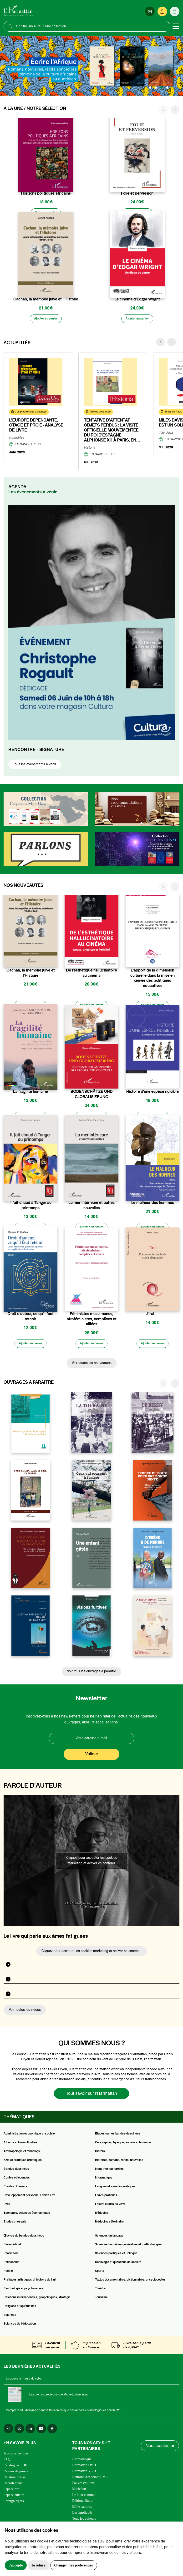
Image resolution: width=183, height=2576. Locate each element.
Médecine (101, 2217)
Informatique (103, 2182)
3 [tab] (161, 87)
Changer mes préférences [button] (73, 2565)
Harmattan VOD (84, 2475)
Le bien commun (84, 2499)
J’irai (150, 1317)
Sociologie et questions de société (118, 2266)
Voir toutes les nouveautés (92, 1367)
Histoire (100, 2155)
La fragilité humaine (30, 1093)
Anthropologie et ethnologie (22, 2155)
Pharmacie (11, 2258)
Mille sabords (82, 2511)
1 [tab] (150, 87)
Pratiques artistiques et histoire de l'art (30, 2284)
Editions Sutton (83, 2505)
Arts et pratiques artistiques (23, 2164)
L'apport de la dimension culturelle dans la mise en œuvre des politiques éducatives (152, 979)
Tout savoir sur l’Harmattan (91, 2098)
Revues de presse (16, 2476)
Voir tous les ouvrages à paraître (91, 1676)
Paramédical (12, 2249)
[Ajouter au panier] (46, 319)
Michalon (79, 2493)
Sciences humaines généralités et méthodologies (128, 2249)
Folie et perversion (137, 193)
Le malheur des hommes (152, 1205)
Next (171, 343)
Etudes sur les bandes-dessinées (117, 2138)
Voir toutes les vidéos (25, 2014)
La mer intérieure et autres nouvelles (91, 1208)
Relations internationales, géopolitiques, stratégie (37, 2302)
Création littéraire (15, 2191)
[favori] (70, 184)
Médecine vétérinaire (109, 2226)
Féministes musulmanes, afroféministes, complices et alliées (92, 1322)
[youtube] (41, 2433)
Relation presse (14, 2481)
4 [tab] (167, 87)
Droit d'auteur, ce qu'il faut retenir (31, 1320)
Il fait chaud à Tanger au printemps (30, 1208)
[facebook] (52, 2433)
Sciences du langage (109, 2240)
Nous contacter (160, 2451)
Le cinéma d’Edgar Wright (137, 299)
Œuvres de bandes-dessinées (24, 2240)
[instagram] (8, 2433)
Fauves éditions (83, 2487)
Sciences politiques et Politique (116, 2258)
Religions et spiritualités (20, 2310)
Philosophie (11, 2266)
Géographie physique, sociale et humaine (123, 2147)
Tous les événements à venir (34, 765)
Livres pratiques (106, 2199)
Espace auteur (14, 2499)
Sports (99, 2275)
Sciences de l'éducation (20, 2328)
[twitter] (19, 2433)
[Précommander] (46, 213)
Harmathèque (82, 2463)
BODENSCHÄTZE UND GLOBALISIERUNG (92, 1096)
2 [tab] (156, 87)
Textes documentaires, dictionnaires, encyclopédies (130, 2284)
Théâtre (100, 2293)
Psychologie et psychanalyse (23, 2293)
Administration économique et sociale (29, 2138)
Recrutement (13, 2487)
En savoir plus (25, 446)
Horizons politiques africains (46, 193)
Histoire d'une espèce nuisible (152, 1093)
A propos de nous (16, 2458)
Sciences (10, 2319)
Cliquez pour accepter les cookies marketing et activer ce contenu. (91, 1865)
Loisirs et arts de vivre (110, 2208)
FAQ (7, 2464)
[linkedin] (30, 2433)
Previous (160, 343)
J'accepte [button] (16, 2565)
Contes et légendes (17, 2182)
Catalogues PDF (15, 2470)
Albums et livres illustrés (20, 2147)
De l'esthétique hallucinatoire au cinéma (91, 974)
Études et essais (15, 2226)
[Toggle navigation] (175, 26)
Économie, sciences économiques (27, 2217)
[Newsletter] (150, 11)
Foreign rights (14, 2505)
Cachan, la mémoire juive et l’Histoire (45, 299)
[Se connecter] (162, 11)
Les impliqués (82, 2517)
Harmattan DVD (84, 2469)
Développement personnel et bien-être (30, 2199)
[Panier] (174, 11)
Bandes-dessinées (16, 2173)
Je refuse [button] (38, 2565)
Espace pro (11, 2493)
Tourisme (101, 2302)
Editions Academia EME (90, 2481)
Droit (7, 2208)
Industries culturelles (109, 2173)
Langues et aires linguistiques (115, 2191)
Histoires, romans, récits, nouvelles (119, 2164)
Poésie (8, 2275)
